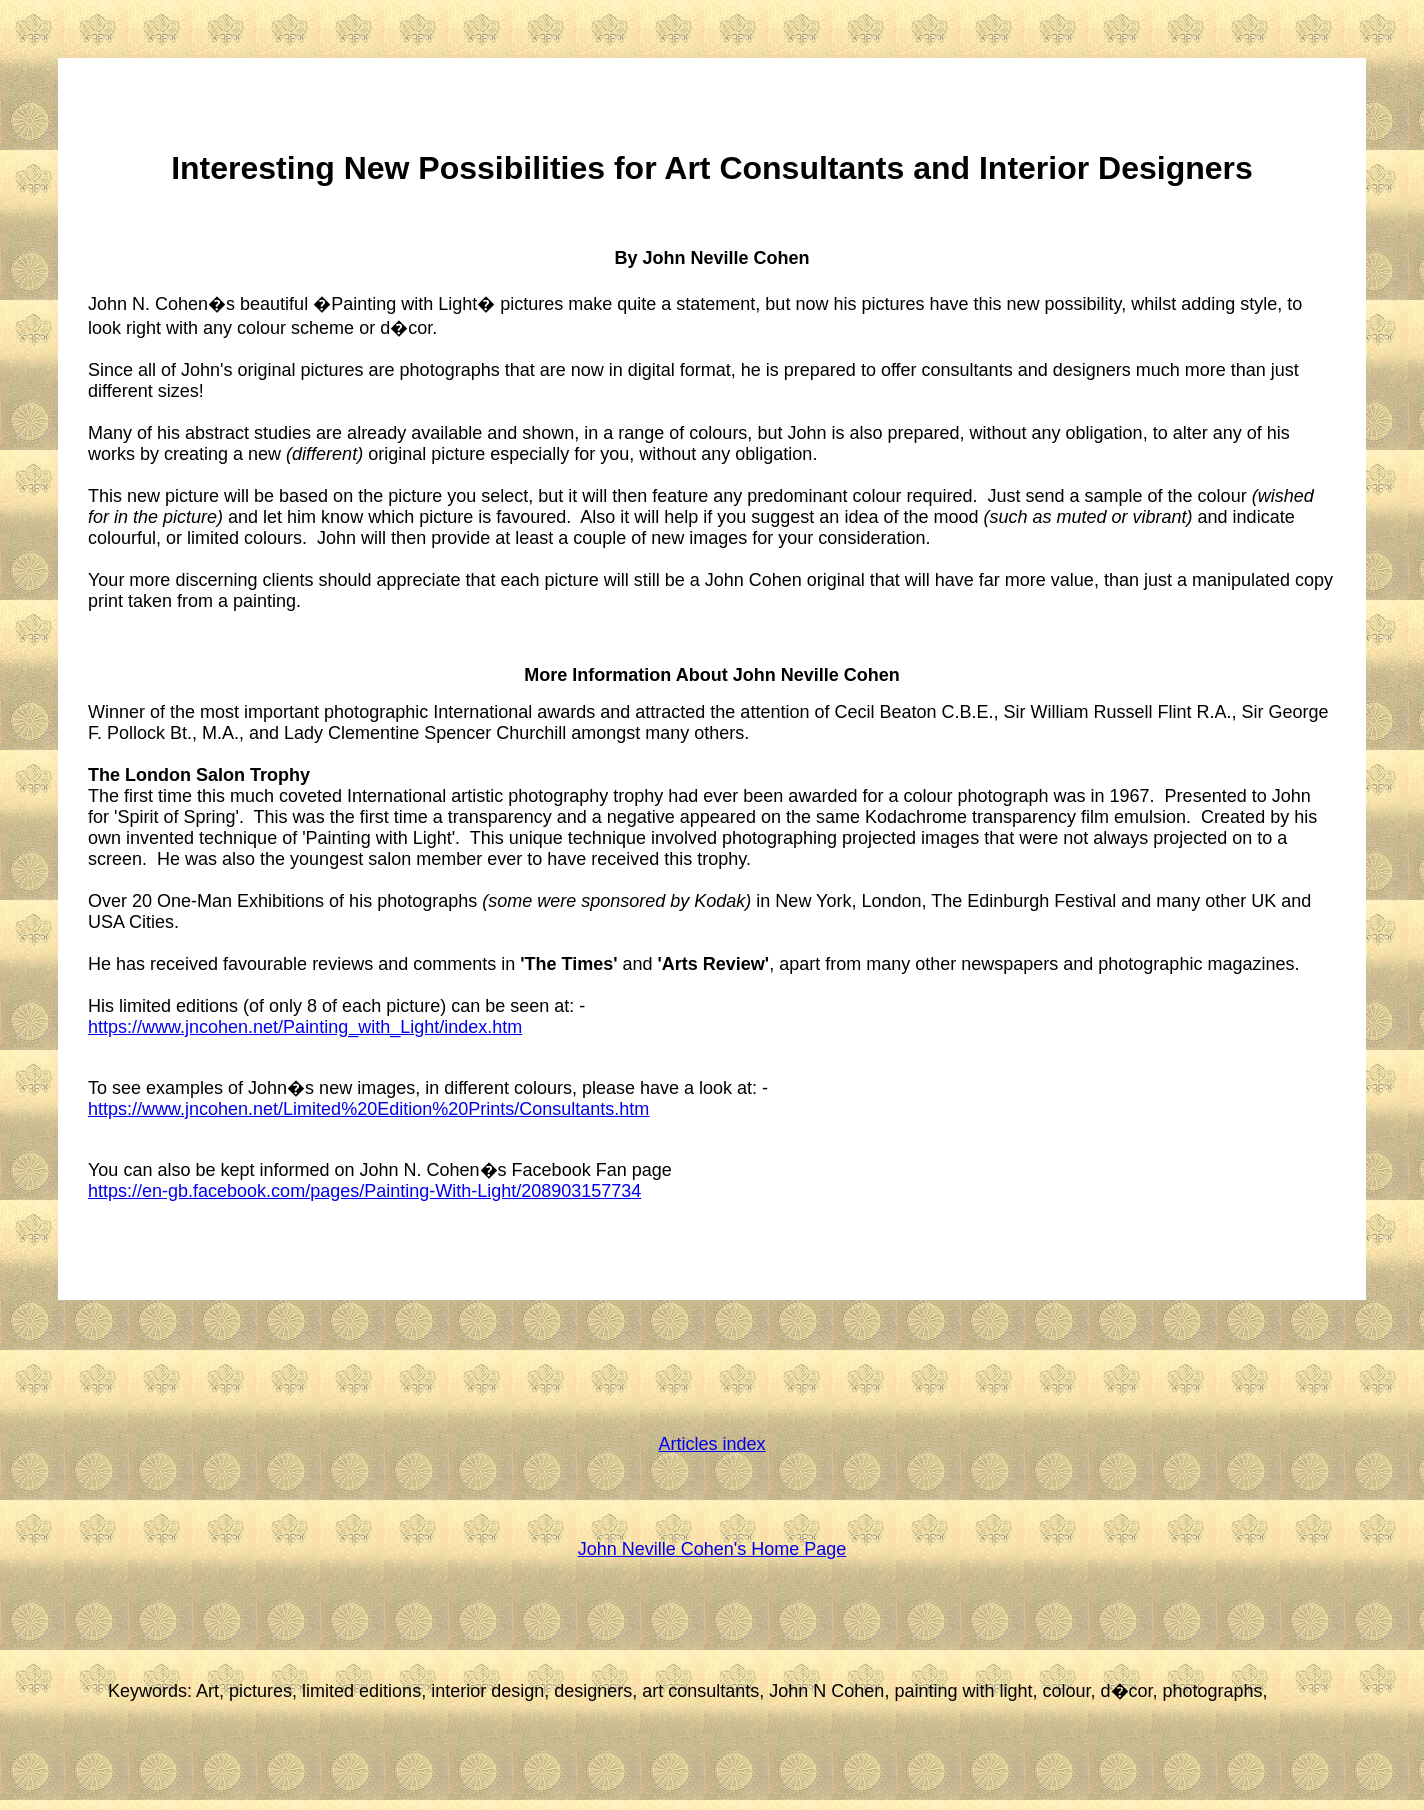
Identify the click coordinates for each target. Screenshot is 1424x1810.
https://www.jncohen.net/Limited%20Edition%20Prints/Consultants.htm (368, 1109)
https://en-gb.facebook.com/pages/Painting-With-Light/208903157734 (364, 1191)
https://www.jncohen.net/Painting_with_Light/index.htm (305, 1027)
